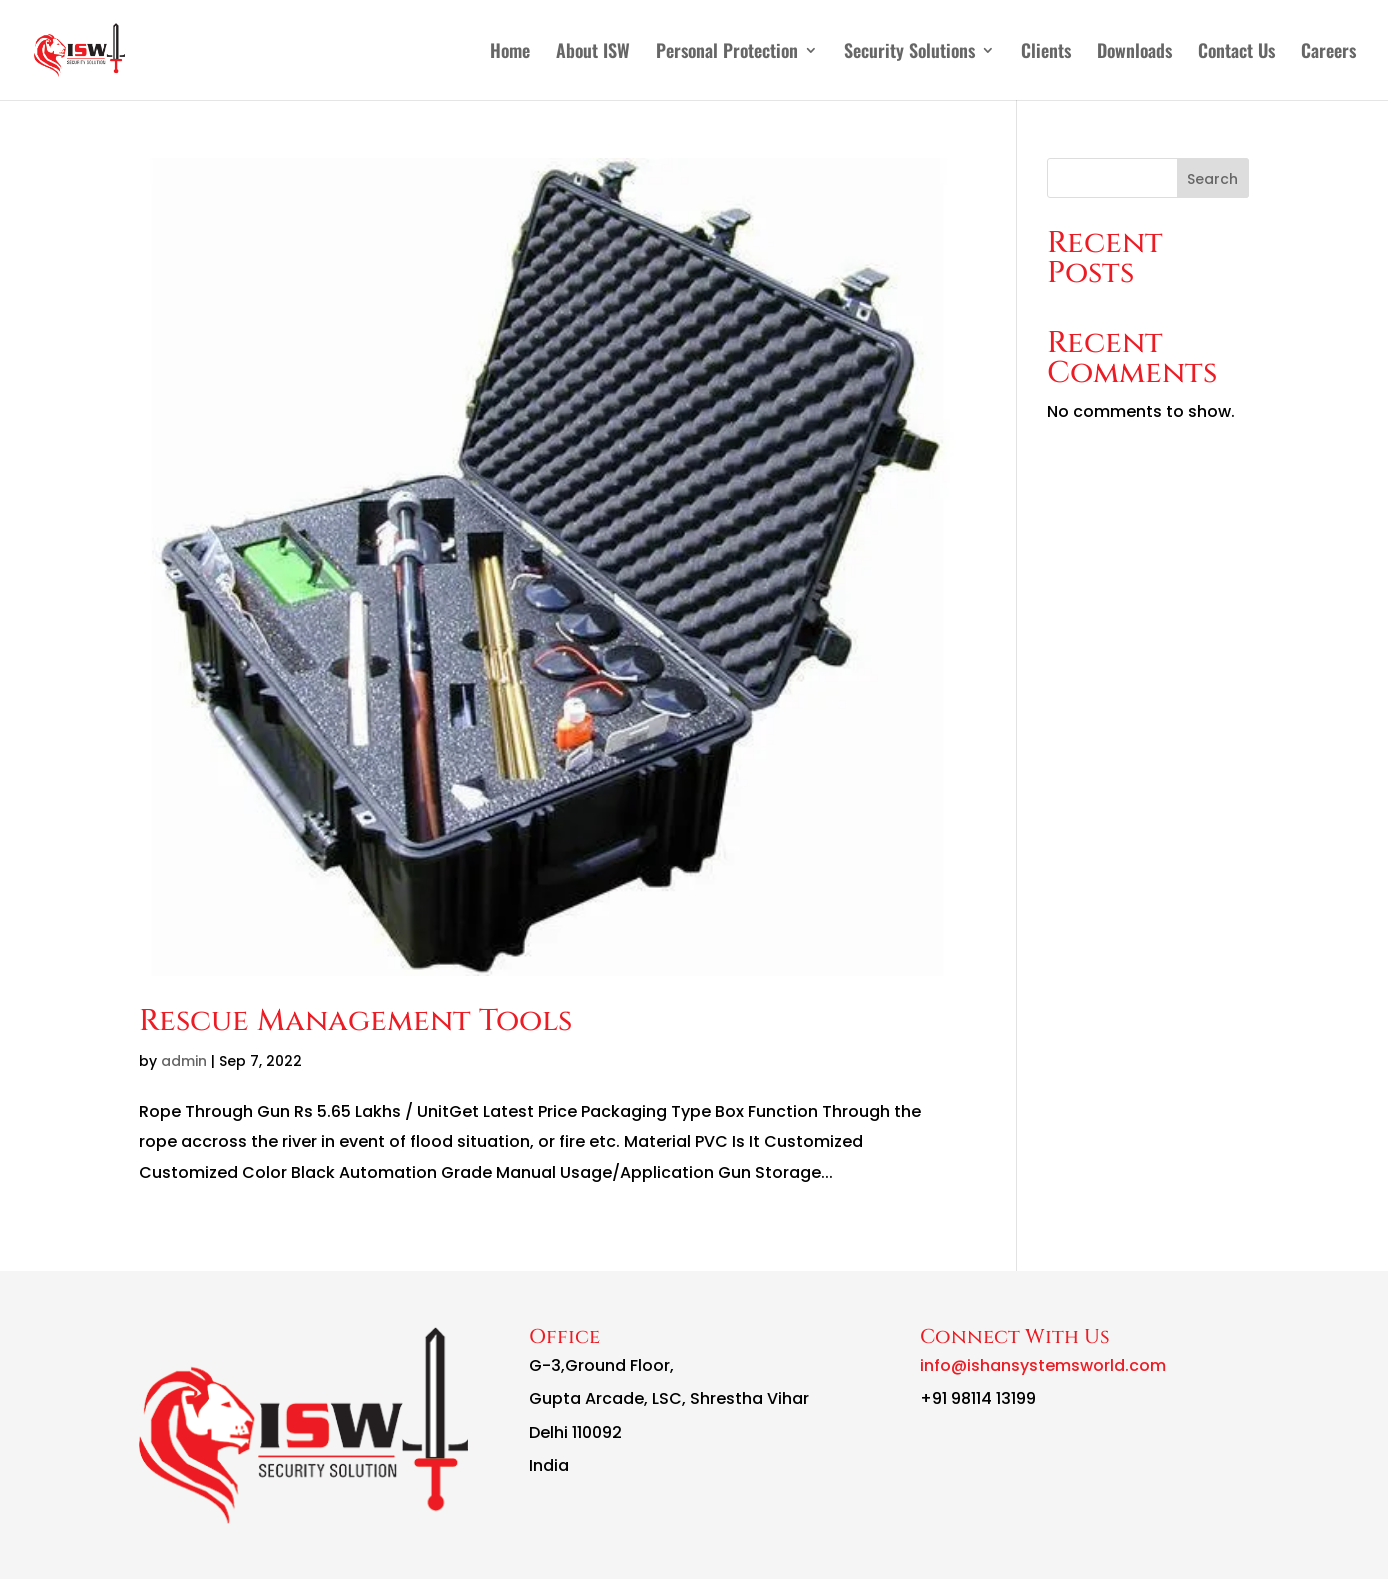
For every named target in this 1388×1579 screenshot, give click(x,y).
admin (184, 1061)
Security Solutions (909, 53)
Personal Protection (727, 53)
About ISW (593, 53)
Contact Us (1236, 53)
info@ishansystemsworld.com (1043, 1365)
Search (1212, 179)
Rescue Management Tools (355, 1021)
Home (510, 53)
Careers (1328, 53)
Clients (1046, 53)
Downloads (1134, 53)
